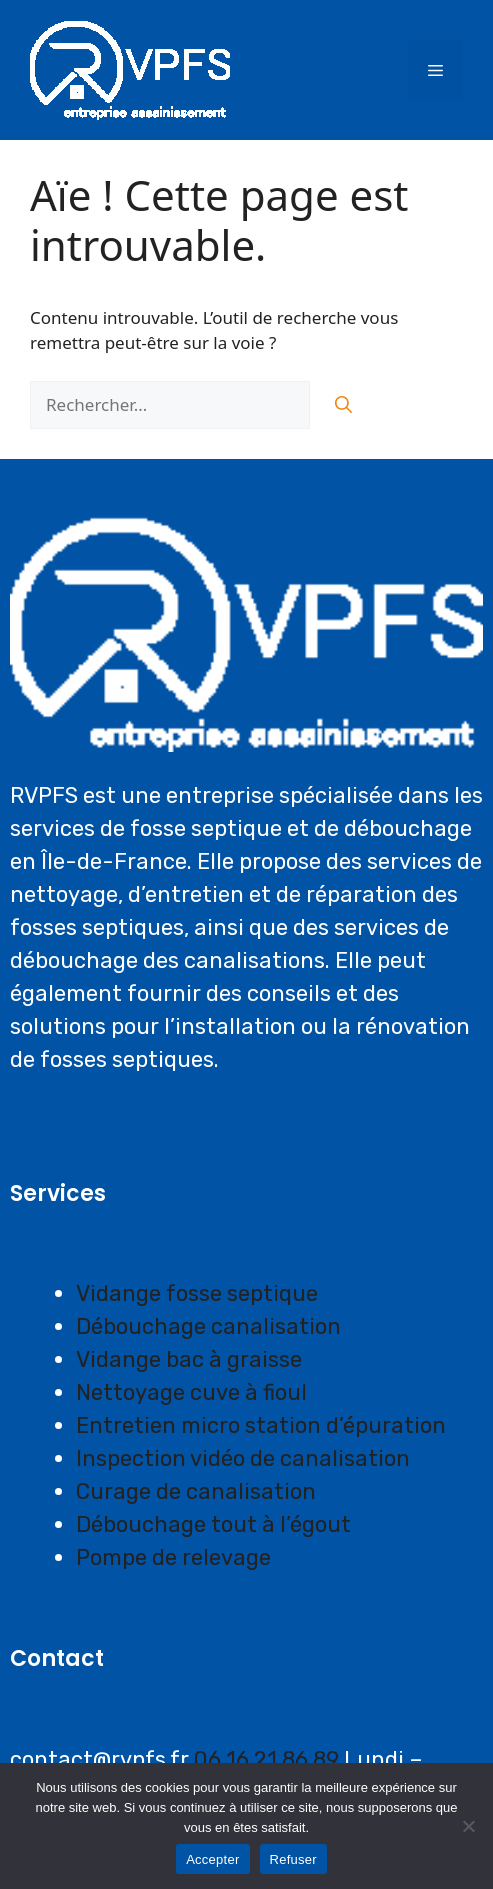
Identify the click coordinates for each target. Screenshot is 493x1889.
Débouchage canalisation (208, 1326)
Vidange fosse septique (197, 1293)
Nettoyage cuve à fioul (191, 1392)
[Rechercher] (343, 405)
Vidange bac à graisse (189, 1359)
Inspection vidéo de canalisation (243, 1458)
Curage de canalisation (196, 1491)
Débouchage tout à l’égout (213, 1524)
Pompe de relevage (173, 1557)
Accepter (212, 1859)
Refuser (293, 1859)
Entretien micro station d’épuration (261, 1425)
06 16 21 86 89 (266, 1759)
